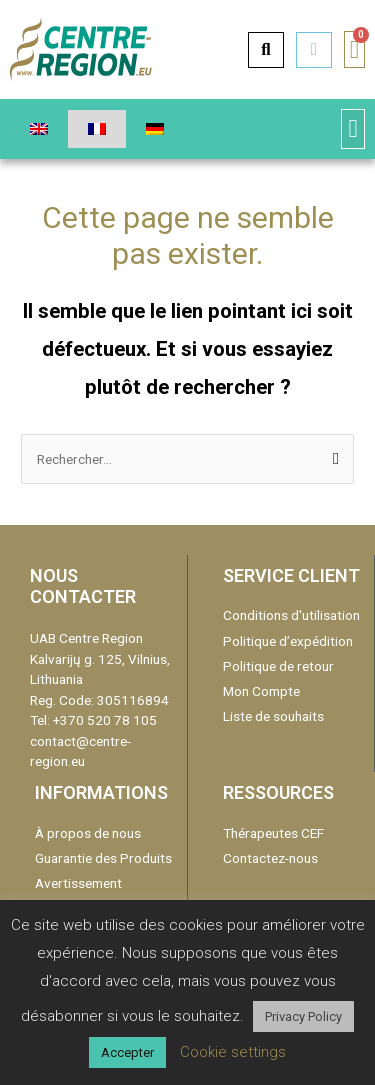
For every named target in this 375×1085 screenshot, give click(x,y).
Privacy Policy (303, 1016)
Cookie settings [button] (233, 1052)
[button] (353, 129)
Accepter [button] (127, 1052)
